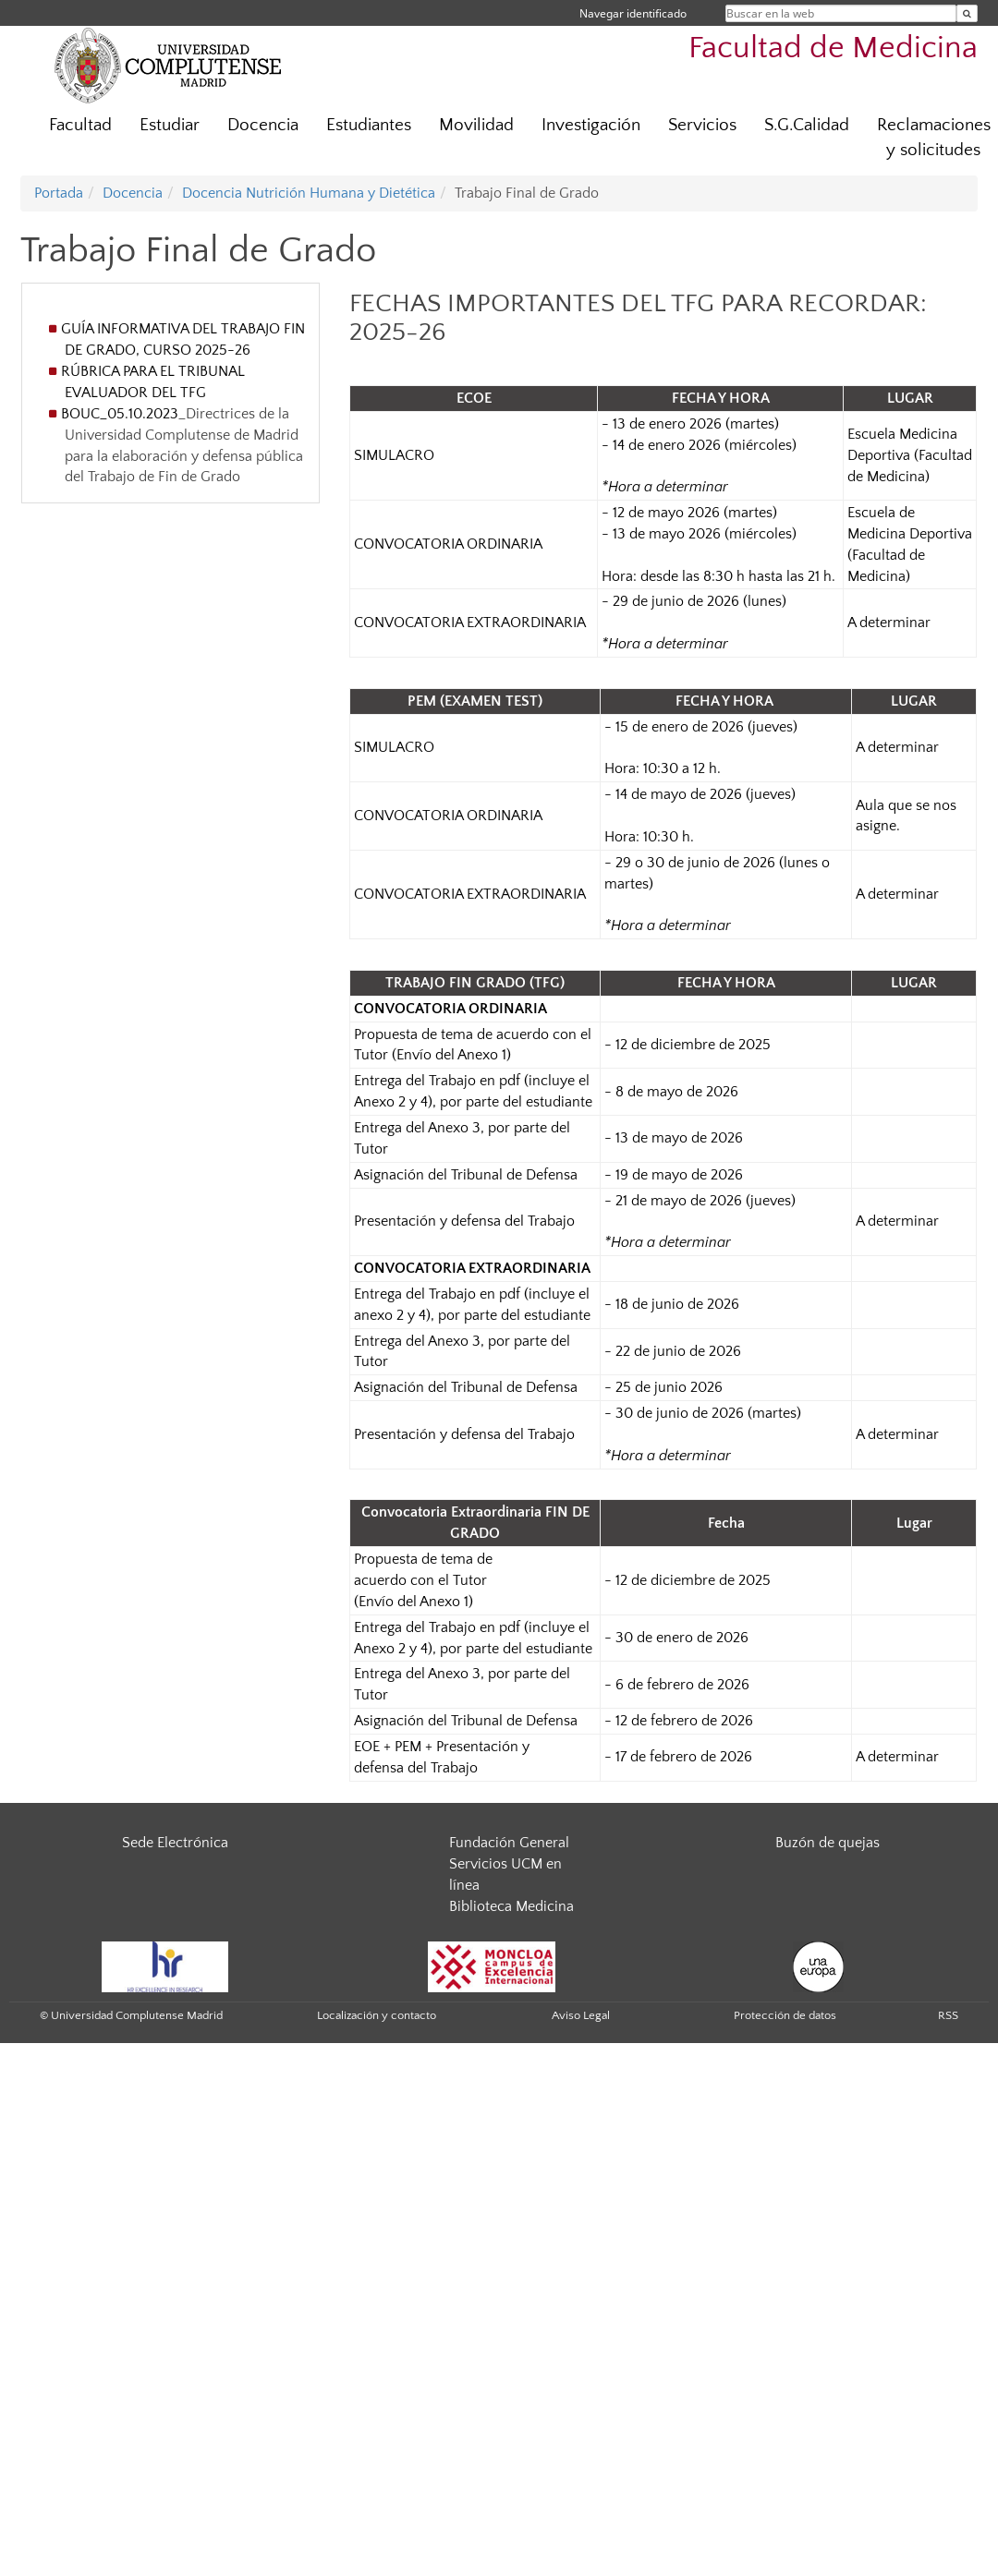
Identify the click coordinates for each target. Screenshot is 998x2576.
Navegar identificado (633, 13)
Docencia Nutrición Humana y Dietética (308, 193)
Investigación (591, 125)
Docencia (262, 125)
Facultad (80, 125)
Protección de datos (785, 2015)
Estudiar (170, 125)
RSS (948, 2015)
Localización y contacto (376, 2015)
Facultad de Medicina (833, 48)
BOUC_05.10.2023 (119, 413)
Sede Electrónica (175, 1842)
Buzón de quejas (827, 1842)
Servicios (702, 125)
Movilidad (476, 125)
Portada (58, 193)
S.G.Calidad (806, 125)
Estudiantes (368, 125)
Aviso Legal (581, 2015)
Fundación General (509, 1842)
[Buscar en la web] (967, 13)
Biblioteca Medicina (511, 1906)
